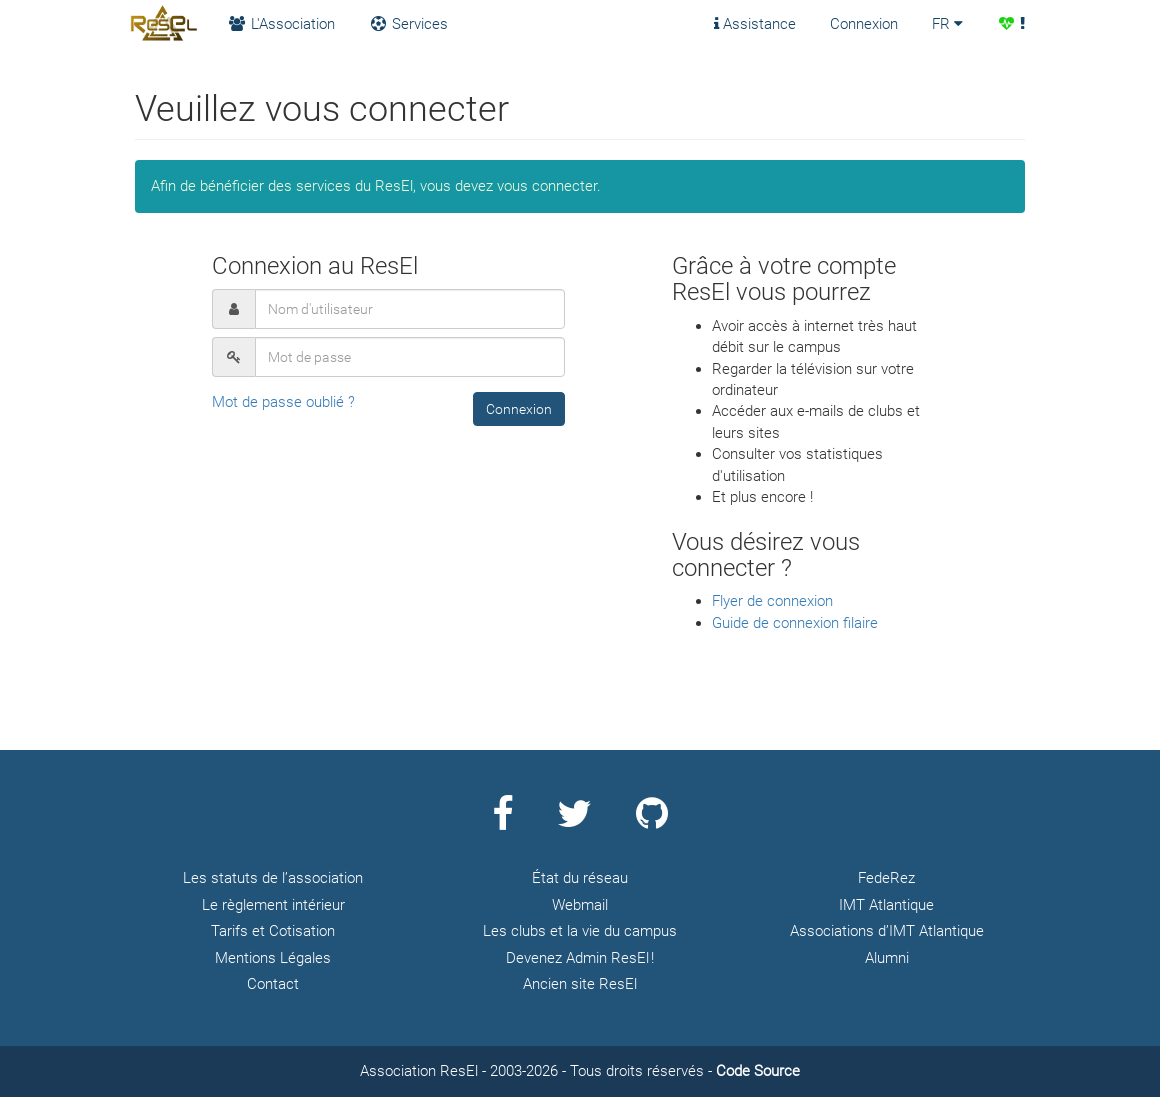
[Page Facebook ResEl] (502, 822)
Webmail (580, 905)
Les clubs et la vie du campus (580, 931)
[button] (519, 409)
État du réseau (580, 878)
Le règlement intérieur (273, 905)
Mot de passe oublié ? (283, 402)
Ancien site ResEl (580, 984)
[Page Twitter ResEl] (574, 822)
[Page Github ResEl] (652, 822)
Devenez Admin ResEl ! (580, 958)
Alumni (887, 958)
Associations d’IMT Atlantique (887, 931)
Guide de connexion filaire (795, 623)
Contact (273, 984)
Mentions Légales (273, 958)
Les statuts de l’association (273, 878)
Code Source (758, 1071)
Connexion (864, 24)
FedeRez (886, 878)
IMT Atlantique (886, 905)
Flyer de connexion (772, 601)
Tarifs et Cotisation (273, 931)
